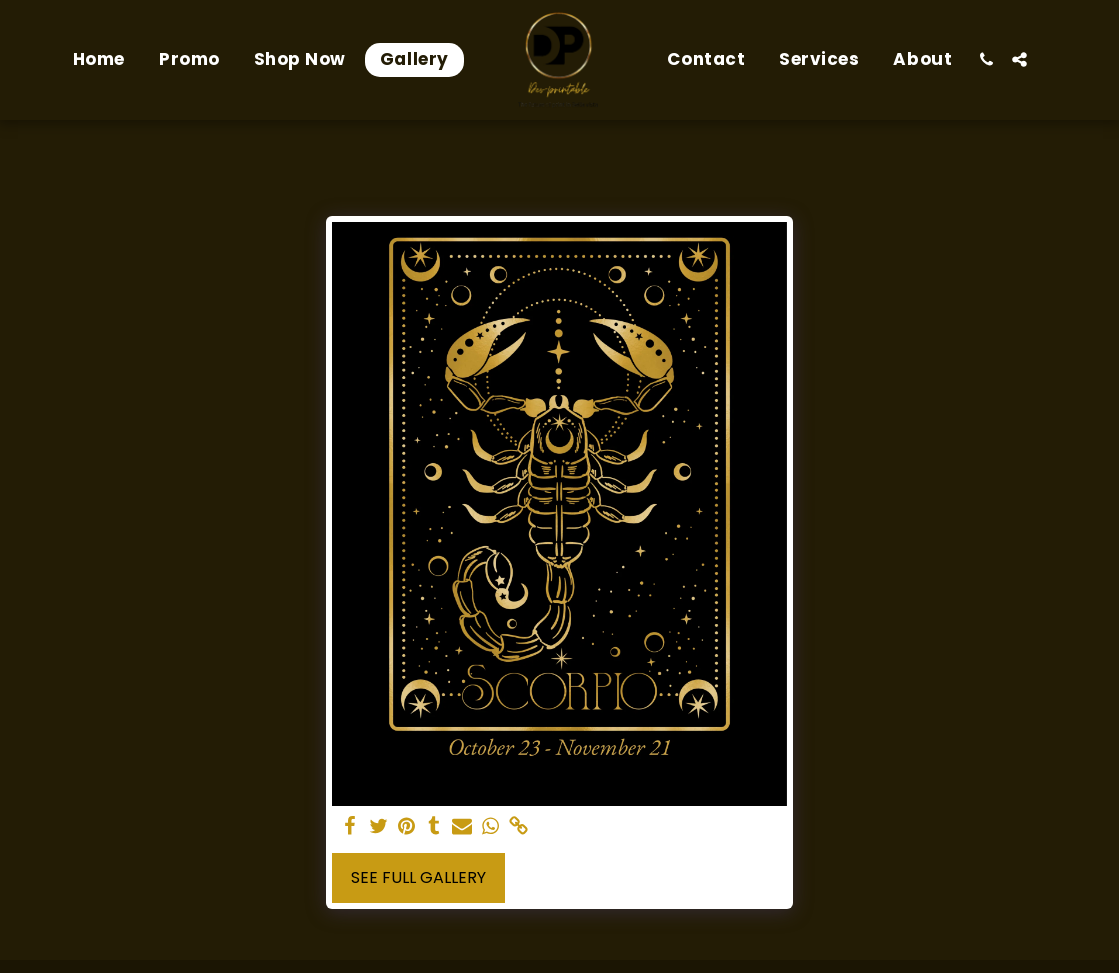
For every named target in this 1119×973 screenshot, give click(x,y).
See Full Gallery (418, 877)
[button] (986, 59)
